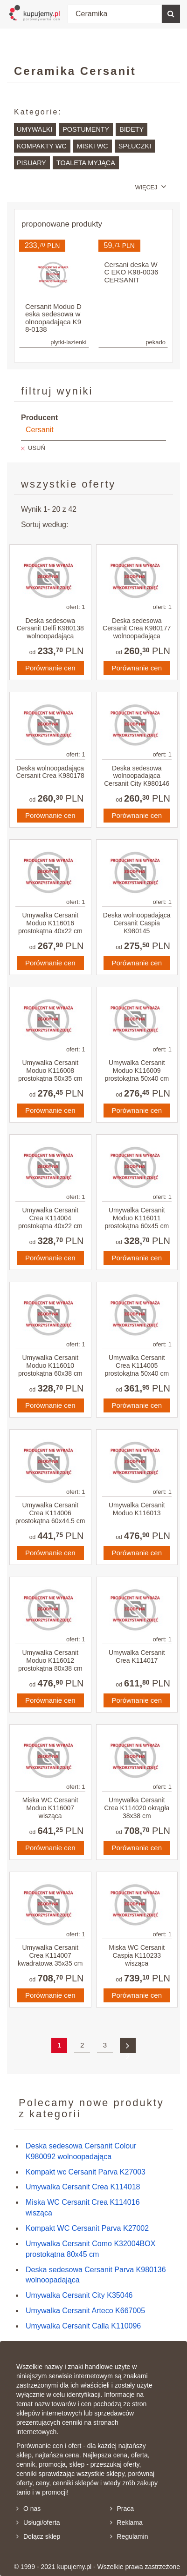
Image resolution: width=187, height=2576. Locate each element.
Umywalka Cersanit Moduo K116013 (137, 1509)
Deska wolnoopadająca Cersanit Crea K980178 (50, 772)
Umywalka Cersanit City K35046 (79, 2295)
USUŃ (36, 447)
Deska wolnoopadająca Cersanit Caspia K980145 (137, 923)
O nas (28, 2508)
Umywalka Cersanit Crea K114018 (83, 2187)
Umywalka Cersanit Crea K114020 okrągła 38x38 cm (136, 1808)
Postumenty (85, 129)
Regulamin (129, 2536)
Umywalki (34, 129)
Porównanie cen (50, 668)
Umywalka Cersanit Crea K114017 (137, 1656)
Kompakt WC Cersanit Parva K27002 (87, 2228)
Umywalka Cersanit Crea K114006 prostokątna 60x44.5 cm (50, 1513)
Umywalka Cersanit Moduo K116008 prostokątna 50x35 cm (50, 1070)
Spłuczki (134, 146)
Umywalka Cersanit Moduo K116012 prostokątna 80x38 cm (50, 1660)
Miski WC (92, 146)
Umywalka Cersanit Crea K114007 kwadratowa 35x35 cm (50, 1955)
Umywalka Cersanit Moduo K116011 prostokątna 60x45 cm (136, 1218)
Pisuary (31, 163)
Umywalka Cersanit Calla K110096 (83, 2326)
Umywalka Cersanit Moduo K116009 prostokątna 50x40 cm (136, 1070)
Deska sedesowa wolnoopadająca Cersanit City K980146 (136, 776)
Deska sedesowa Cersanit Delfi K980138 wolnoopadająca (50, 628)
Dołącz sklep (38, 2536)
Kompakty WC (42, 146)
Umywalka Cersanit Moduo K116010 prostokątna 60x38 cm (50, 1365)
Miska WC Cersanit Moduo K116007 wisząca (50, 1808)
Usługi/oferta (38, 2522)
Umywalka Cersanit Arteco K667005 (85, 2311)
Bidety (131, 129)
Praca (122, 2508)
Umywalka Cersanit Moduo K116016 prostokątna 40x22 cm (50, 923)
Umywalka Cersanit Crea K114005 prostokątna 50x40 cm (136, 1365)
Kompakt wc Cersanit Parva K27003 (85, 2172)
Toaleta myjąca (85, 163)
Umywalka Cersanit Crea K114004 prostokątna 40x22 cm (50, 1218)
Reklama (126, 2522)
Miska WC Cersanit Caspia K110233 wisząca (137, 1955)
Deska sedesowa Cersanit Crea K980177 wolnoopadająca (137, 628)
